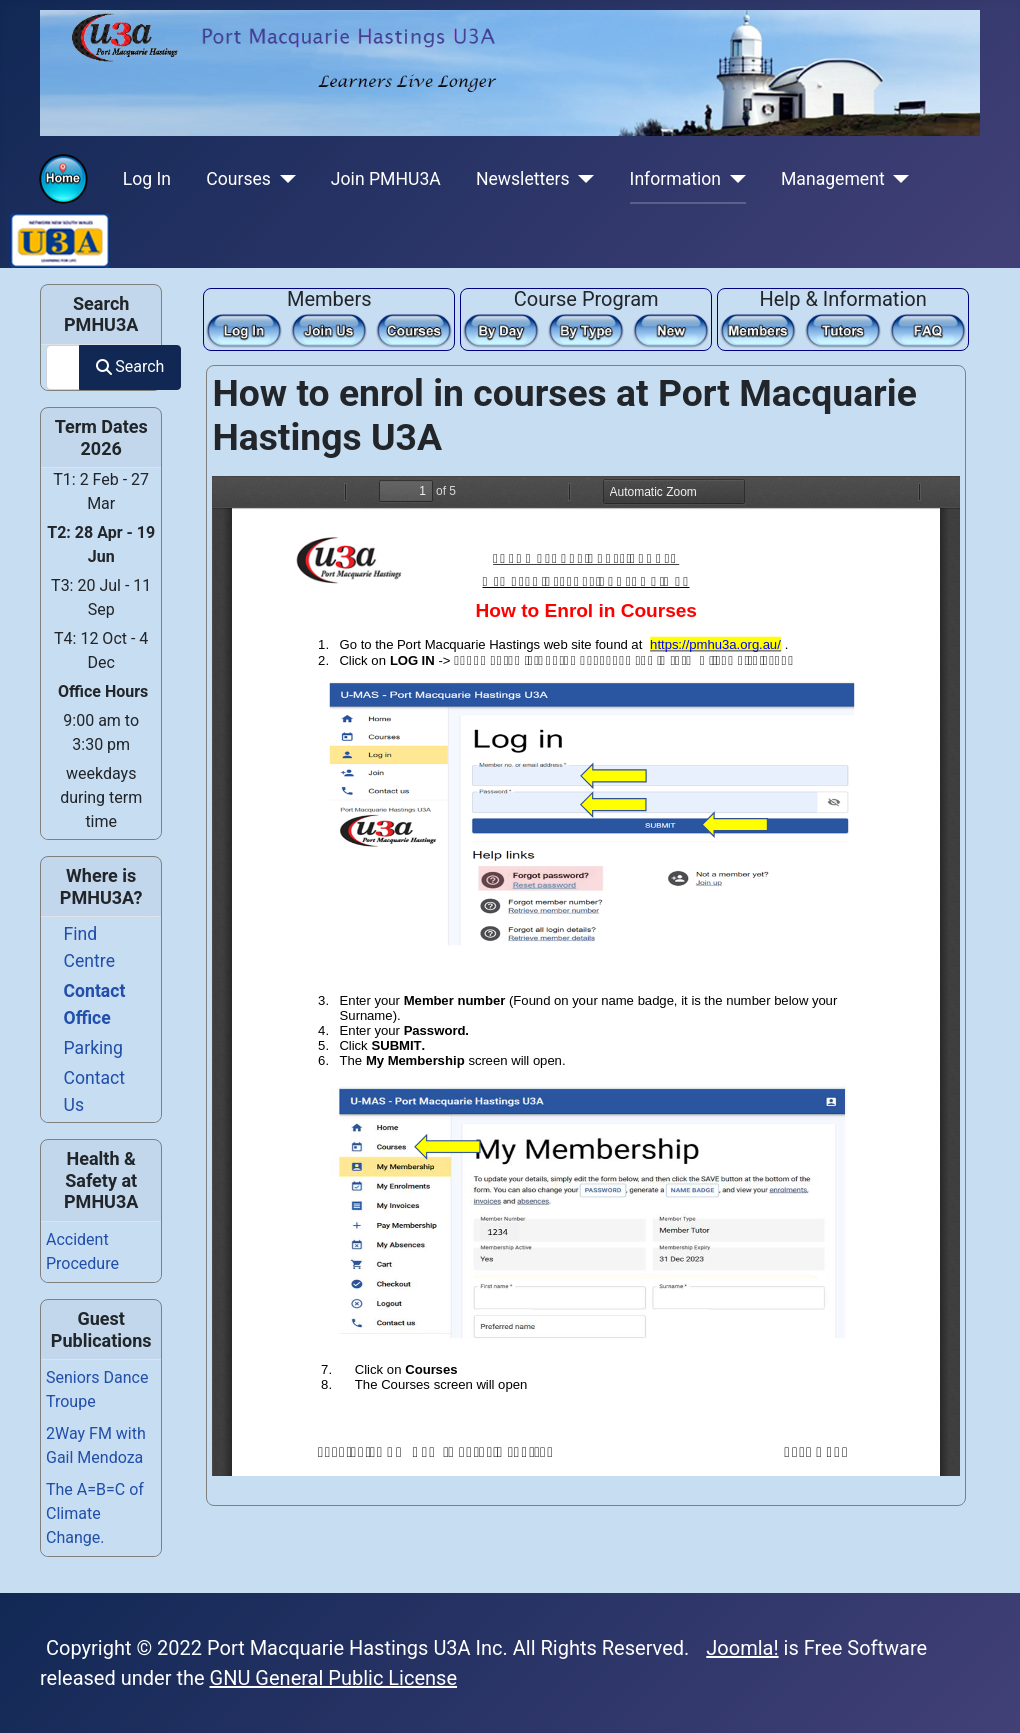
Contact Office (95, 1004)
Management (833, 179)
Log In (147, 179)
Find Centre (89, 947)
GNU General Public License (334, 1678)
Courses (238, 179)
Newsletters (523, 179)
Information (675, 179)
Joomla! (742, 1648)
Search (130, 366)
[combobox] (63, 367)
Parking (93, 1048)
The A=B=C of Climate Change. (95, 1513)
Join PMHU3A (386, 179)
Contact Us (95, 1091)
